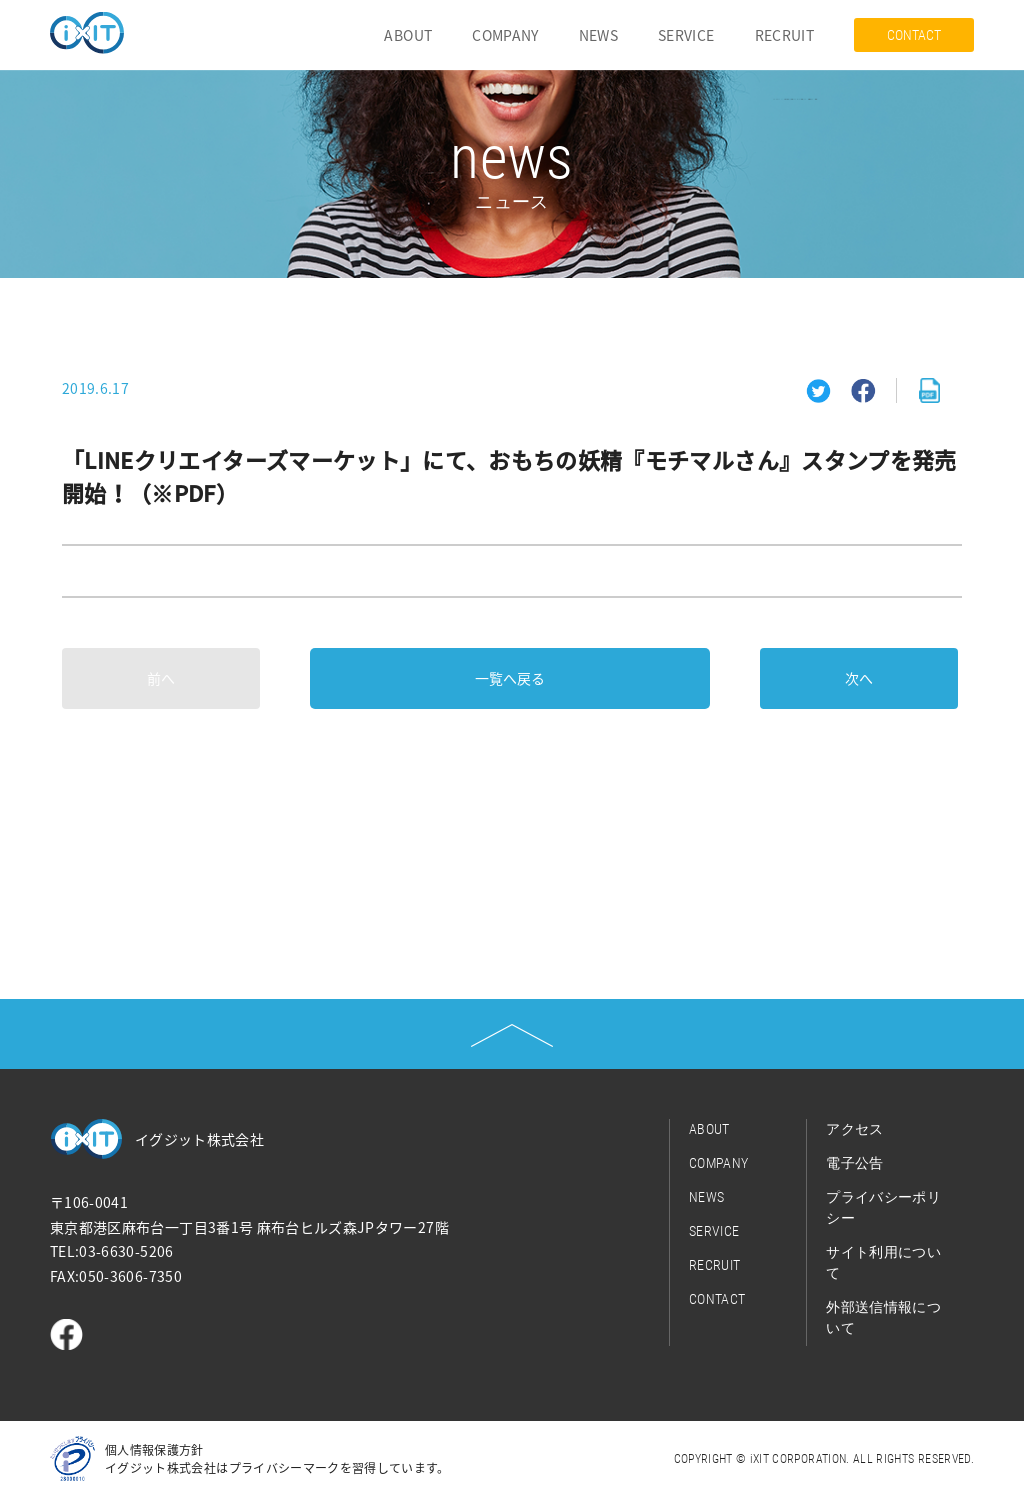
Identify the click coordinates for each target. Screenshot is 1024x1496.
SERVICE (686, 35)
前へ (161, 678)
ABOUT (408, 35)
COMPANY (505, 35)
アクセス (854, 1129)
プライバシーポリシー (883, 1207)
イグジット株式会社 (199, 1139)
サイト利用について (883, 1262)
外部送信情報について (883, 1317)
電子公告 (854, 1163)
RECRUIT (784, 35)
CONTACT (914, 35)
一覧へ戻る (510, 678)
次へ (859, 678)
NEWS (598, 35)
